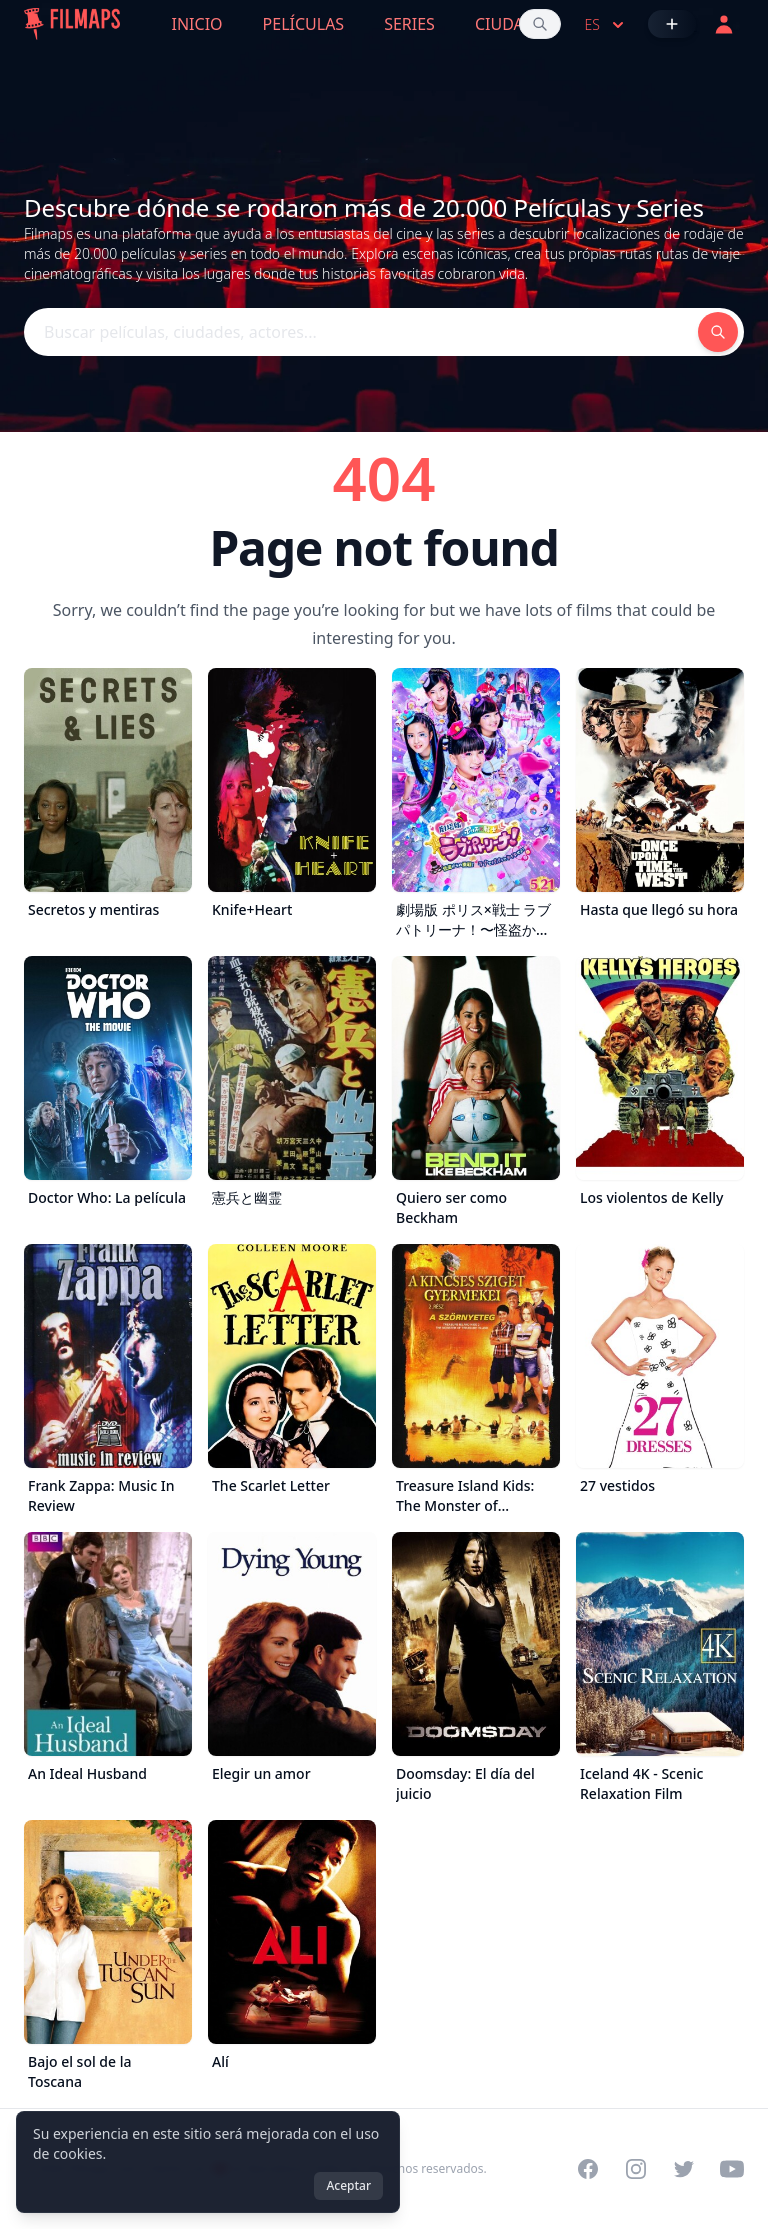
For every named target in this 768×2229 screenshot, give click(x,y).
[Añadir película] (672, 24)
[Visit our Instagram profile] (636, 2169)
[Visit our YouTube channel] (732, 2169)
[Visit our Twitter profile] (684, 2169)
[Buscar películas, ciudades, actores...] (540, 24)
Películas (304, 24)
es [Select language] (606, 25)
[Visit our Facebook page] (588, 2169)
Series (409, 24)
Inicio (197, 24)
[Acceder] (724, 24)
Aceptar (348, 2185)
